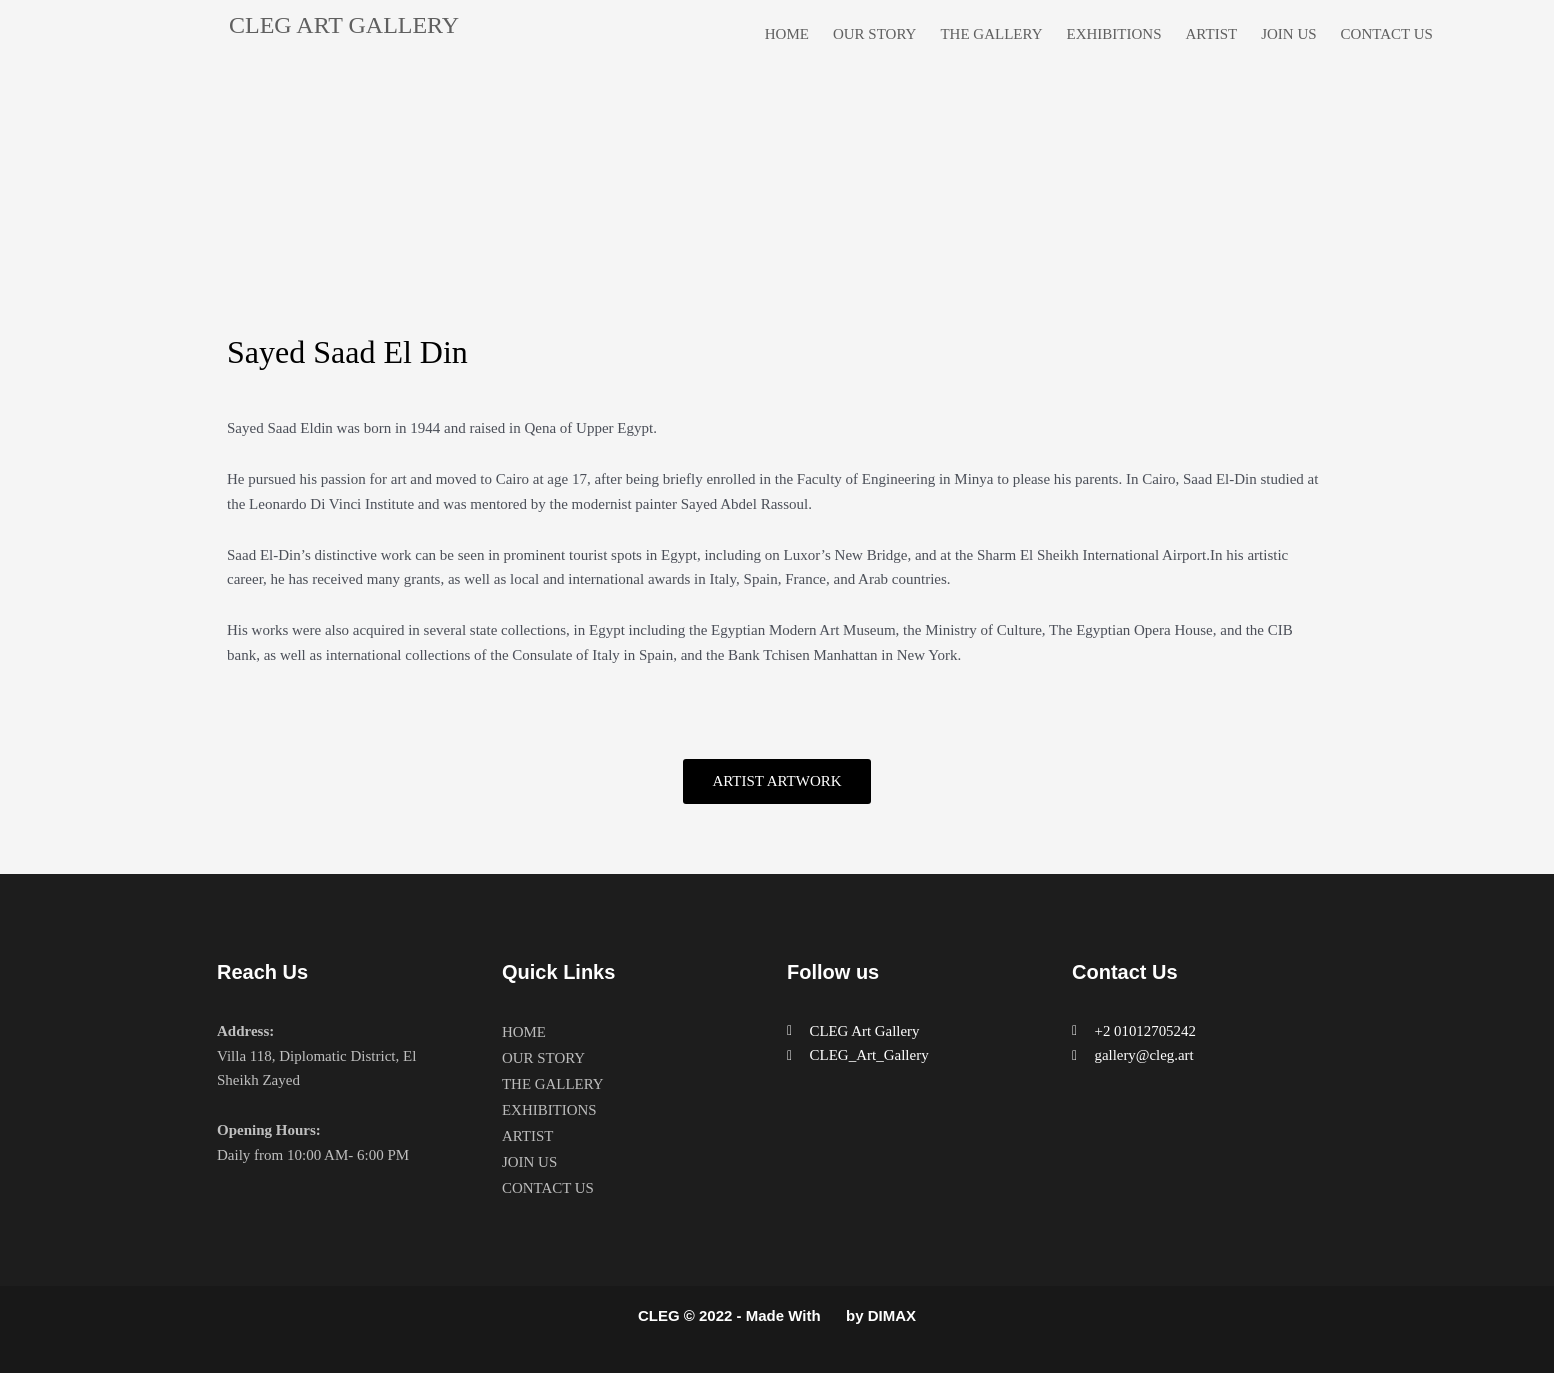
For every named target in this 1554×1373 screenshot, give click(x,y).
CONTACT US (1387, 34)
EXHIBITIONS (1114, 34)
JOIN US (1288, 34)
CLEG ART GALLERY (344, 25)
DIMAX (892, 1316)
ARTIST (1212, 34)
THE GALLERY (991, 34)
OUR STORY (875, 34)
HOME (787, 34)
